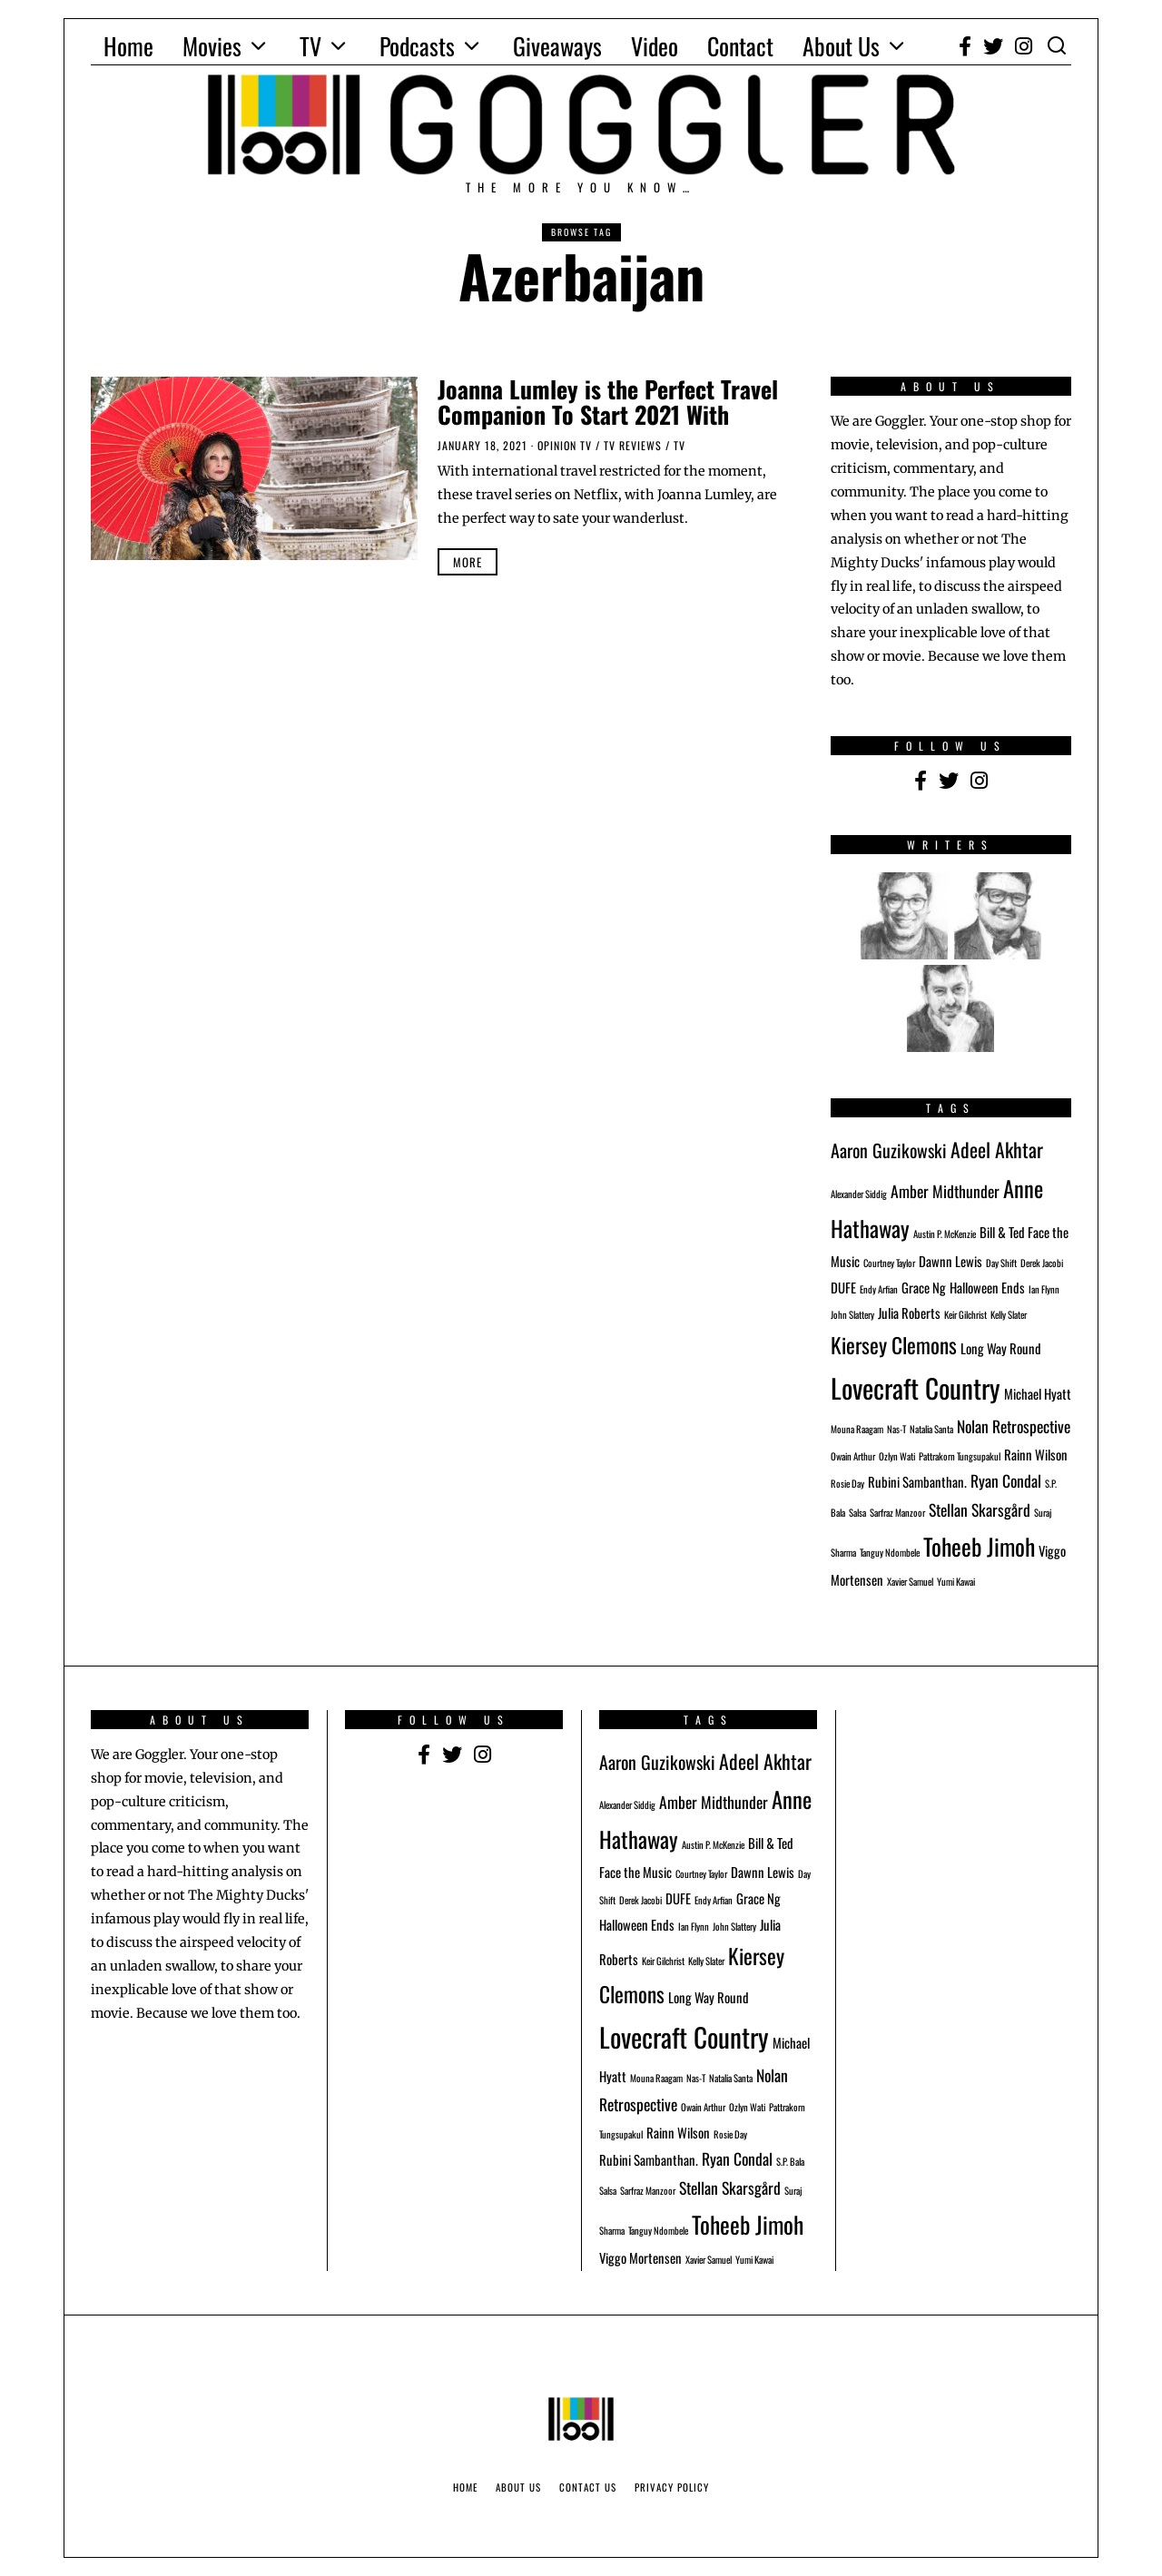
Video (654, 46)
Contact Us (587, 2487)
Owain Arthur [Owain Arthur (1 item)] (853, 1456)
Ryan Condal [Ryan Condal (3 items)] (1005, 1480)
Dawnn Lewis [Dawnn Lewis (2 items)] (950, 1261)
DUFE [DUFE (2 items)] (843, 1287)
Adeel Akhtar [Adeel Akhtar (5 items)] (996, 1149)
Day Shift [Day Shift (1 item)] (1001, 1262)
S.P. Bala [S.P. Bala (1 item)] (790, 2161)
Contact (740, 46)
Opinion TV (564, 445)
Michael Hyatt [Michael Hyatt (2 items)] (1037, 1393)
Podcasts (417, 46)
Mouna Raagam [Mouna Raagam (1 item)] (857, 1428)
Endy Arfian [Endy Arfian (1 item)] (879, 1289)
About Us (841, 46)
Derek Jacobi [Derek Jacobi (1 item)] (1041, 1262)
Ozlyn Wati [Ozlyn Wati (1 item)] (897, 1456)
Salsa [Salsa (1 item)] (857, 1512)
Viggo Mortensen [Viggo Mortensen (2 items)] (640, 2257)
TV (310, 46)
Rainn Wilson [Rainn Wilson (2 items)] (1036, 1454)
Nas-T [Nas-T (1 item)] (896, 1428)
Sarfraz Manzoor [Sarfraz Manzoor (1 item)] (897, 1512)
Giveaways (557, 46)
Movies (211, 46)
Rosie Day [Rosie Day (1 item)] (847, 1483)
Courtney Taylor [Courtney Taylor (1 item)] (889, 1262)
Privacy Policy (672, 2487)
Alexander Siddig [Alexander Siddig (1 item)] (859, 1193)
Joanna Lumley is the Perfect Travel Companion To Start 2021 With (608, 402)
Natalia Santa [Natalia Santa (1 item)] (931, 1428)
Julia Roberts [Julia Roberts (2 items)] (909, 1312)
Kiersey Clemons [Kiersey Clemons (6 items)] (894, 1345)
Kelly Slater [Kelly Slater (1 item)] (1008, 1314)
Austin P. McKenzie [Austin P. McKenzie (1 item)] (944, 1233)
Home (128, 46)
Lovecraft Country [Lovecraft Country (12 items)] (915, 1387)
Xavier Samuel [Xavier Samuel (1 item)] (910, 1581)
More (467, 562)
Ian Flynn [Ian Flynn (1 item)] (1044, 1289)
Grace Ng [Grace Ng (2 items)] (923, 1287)
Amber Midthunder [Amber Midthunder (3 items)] (945, 1191)
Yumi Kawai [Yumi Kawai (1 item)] (956, 1581)
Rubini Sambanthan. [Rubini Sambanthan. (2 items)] (917, 1481)
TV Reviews (633, 445)
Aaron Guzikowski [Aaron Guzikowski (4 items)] (889, 1150)
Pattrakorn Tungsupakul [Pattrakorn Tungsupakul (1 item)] (959, 1456)
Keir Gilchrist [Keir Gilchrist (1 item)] (965, 1314)
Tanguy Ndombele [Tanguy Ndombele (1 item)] (890, 1552)
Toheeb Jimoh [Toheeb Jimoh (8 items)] (979, 1546)
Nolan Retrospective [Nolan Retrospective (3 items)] (1013, 1426)
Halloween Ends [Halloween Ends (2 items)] (987, 1287)
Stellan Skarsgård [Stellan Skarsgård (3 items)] (979, 1509)
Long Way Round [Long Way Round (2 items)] (1000, 1348)
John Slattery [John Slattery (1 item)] (852, 1314)
